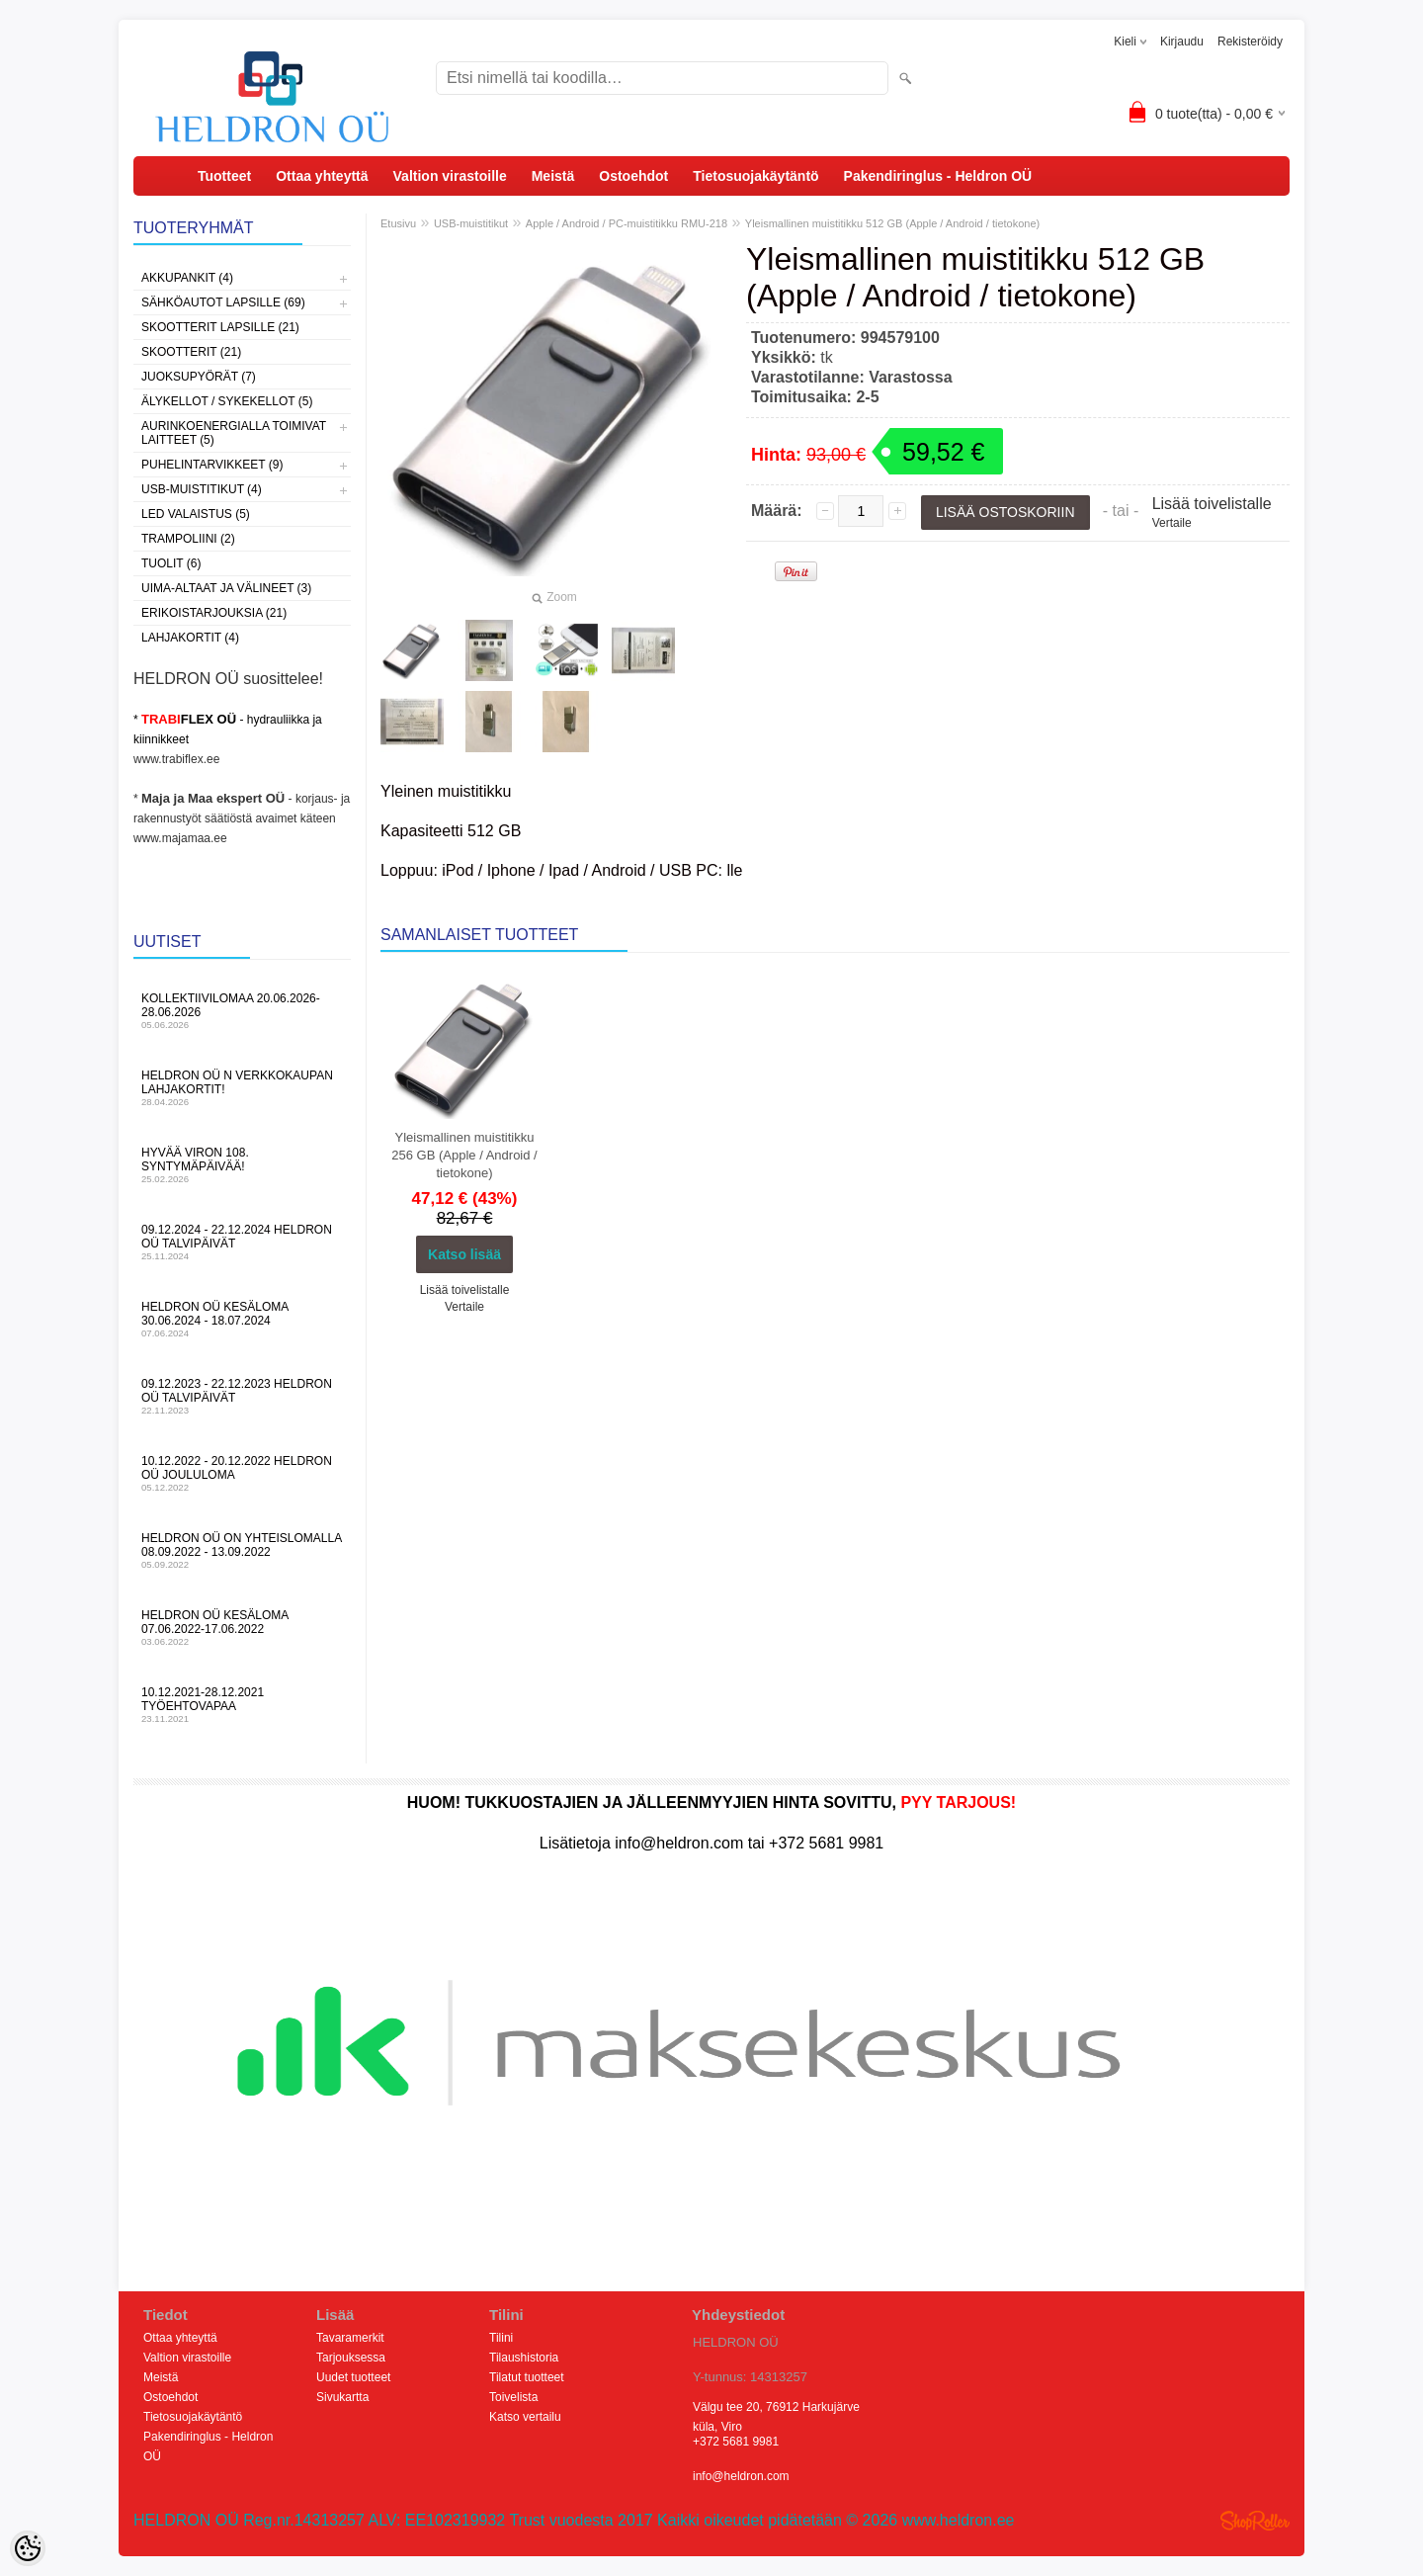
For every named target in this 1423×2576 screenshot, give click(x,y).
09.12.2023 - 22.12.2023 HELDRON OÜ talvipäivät (242, 1396)
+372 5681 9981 (736, 2441)
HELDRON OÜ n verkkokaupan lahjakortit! (242, 1088)
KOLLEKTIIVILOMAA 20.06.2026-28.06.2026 (242, 1010)
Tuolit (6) (171, 563)
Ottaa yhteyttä (322, 176)
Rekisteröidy (1250, 41)
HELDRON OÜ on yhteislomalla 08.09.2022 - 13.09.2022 (242, 1550)
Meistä (553, 176)
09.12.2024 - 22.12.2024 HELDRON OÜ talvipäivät (242, 1242)
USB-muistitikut (471, 223)
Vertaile (1172, 523)
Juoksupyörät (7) (198, 377)
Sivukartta (342, 2397)
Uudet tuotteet (353, 2377)
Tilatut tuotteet (526, 2377)
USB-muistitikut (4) (201, 489)
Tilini (501, 2338)
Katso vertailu (525, 2417)
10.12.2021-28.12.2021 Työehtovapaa (242, 1704)
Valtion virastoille (450, 176)
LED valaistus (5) (195, 514)
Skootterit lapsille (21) (220, 327)
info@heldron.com (741, 2476)
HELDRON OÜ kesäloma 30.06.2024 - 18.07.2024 (242, 1319)
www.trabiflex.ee (176, 759)
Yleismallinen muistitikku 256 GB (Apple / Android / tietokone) (464, 1155)
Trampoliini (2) (188, 539)
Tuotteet (224, 176)
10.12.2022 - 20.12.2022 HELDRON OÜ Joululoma (242, 1473)
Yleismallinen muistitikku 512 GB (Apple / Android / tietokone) (892, 223)
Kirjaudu (1182, 41)
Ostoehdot (633, 176)
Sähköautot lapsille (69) (223, 302)
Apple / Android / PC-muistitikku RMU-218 (626, 223)
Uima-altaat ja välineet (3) (226, 588)
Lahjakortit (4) (190, 637)
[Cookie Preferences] (27, 2548)
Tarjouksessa (350, 2357)
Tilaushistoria (523, 2357)
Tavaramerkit (350, 2338)
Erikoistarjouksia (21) (214, 613)
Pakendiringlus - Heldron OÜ (938, 176)
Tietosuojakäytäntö (755, 176)
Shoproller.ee (1255, 2521)
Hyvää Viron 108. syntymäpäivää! (242, 1165)
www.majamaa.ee (180, 838)
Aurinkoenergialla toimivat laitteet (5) (233, 433)
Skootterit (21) (191, 352)
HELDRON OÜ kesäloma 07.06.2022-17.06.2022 (242, 1627)
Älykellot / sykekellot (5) (226, 401)
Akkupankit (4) (187, 278)
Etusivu (398, 223)
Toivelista (513, 2397)
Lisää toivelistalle (1212, 503)
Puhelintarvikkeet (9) (212, 465)
